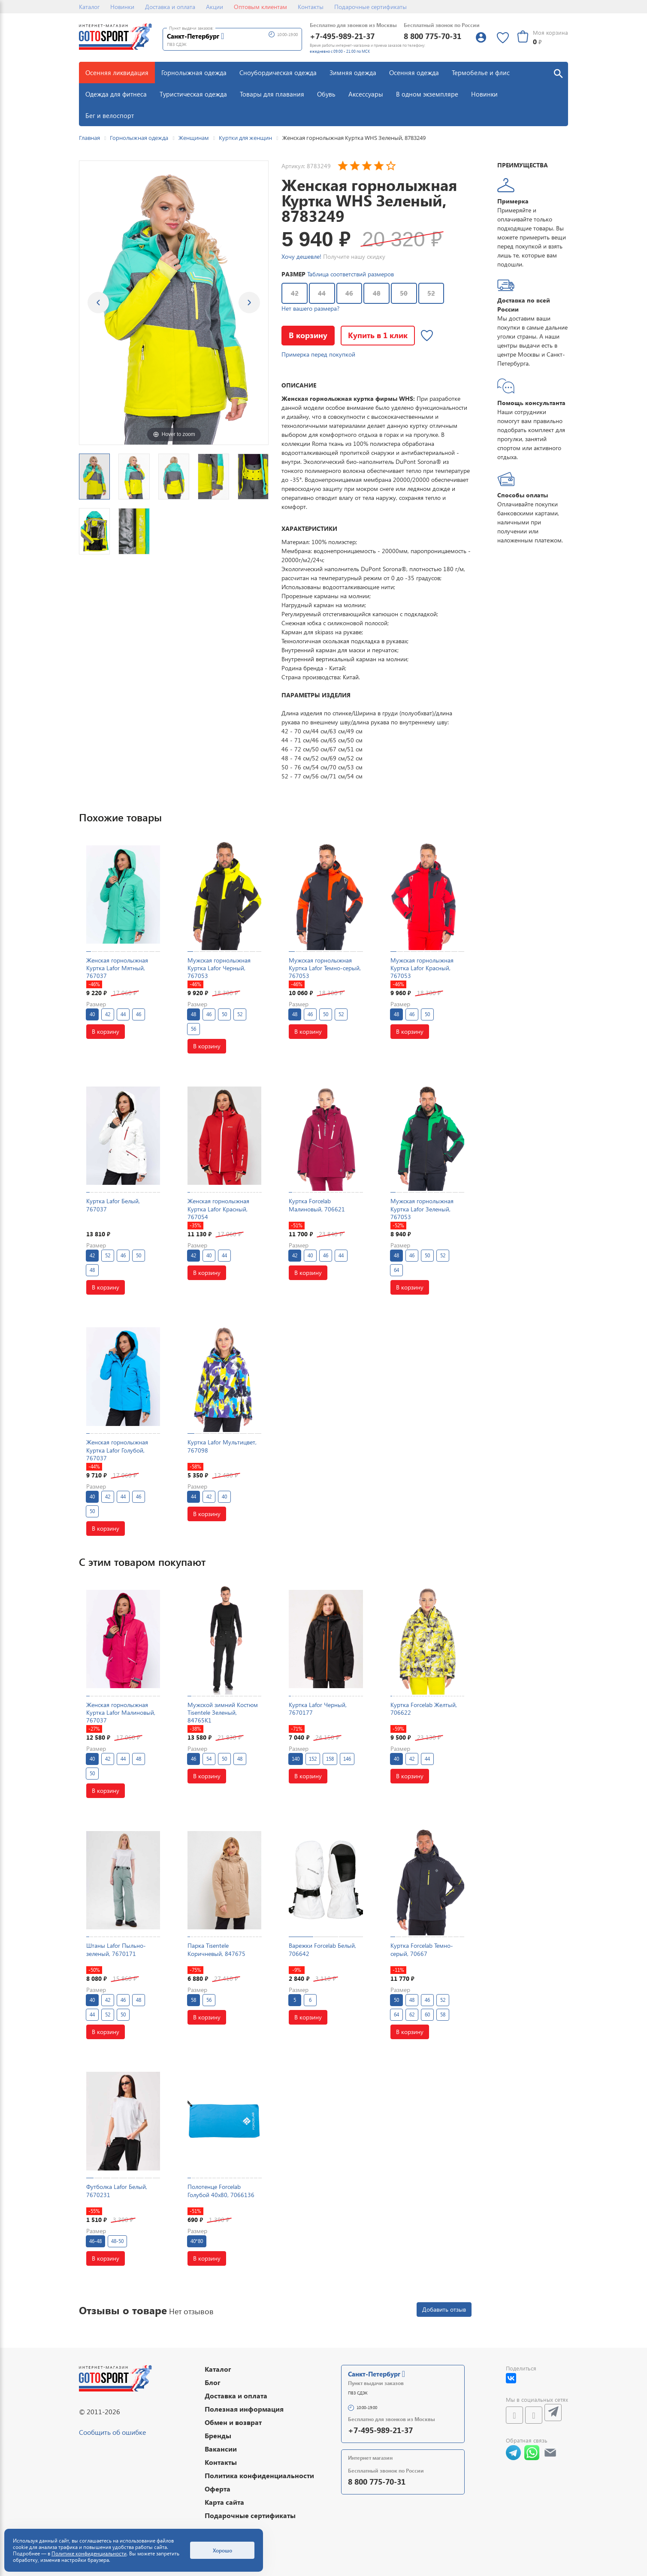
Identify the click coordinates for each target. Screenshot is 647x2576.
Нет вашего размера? (310, 308)
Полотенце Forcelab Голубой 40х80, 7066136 (220, 2190)
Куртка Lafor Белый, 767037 (113, 1205)
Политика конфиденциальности (259, 2475)
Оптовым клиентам (260, 7)
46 (349, 293)
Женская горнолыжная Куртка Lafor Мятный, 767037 (117, 968)
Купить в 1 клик (378, 335)
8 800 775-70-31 (432, 35)
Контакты (311, 7)
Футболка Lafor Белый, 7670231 (116, 2190)
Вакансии (221, 2448)
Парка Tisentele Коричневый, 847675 (216, 1949)
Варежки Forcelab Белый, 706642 (322, 1949)
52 (431, 293)
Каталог (89, 7)
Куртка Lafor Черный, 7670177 (318, 1708)
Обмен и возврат (233, 2422)
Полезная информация (244, 2408)
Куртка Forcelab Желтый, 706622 (423, 1708)
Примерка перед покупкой (318, 354)
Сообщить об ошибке (112, 2432)
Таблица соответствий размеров (350, 274)
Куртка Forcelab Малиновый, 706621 (317, 1205)
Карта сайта (224, 2501)
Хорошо (222, 2550)
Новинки (122, 7)
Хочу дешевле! (301, 256)
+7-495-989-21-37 (342, 35)
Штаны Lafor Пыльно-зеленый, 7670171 (116, 1949)
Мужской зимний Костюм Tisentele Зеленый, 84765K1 (222, 1712)
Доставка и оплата (170, 7)
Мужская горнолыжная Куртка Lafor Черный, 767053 (219, 968)
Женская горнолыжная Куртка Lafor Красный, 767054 (218, 1208)
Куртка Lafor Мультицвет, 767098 (222, 1446)
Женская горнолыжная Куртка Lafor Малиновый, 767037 (120, 1712)
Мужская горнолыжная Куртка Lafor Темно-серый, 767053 (325, 968)
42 (295, 293)
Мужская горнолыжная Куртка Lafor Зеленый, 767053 (422, 1208)
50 (404, 293)
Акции (214, 7)
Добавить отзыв (444, 2309)
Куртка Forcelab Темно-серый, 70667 (421, 1949)
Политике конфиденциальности (89, 2553)
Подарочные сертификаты (370, 7)
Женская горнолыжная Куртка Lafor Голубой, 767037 (117, 1450)
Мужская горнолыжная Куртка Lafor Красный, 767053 (422, 968)
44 (322, 293)
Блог (213, 2382)
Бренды (218, 2435)
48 (377, 293)
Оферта (217, 2488)
